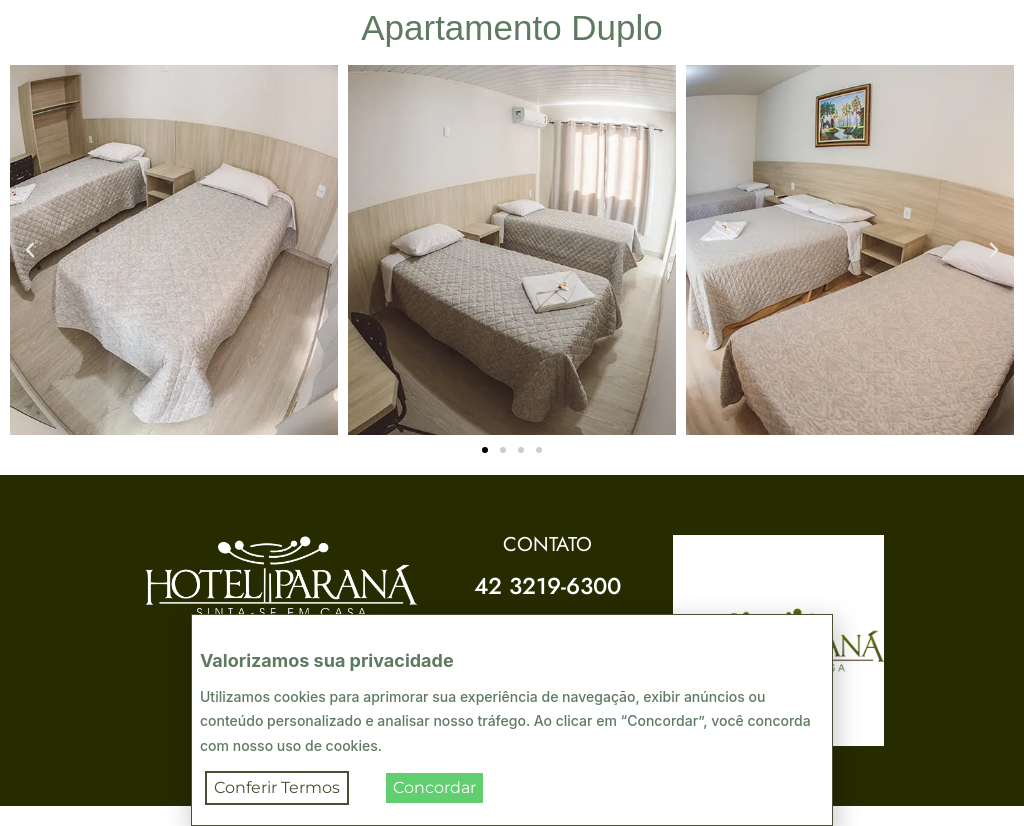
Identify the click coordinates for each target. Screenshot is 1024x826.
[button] (30, 250)
